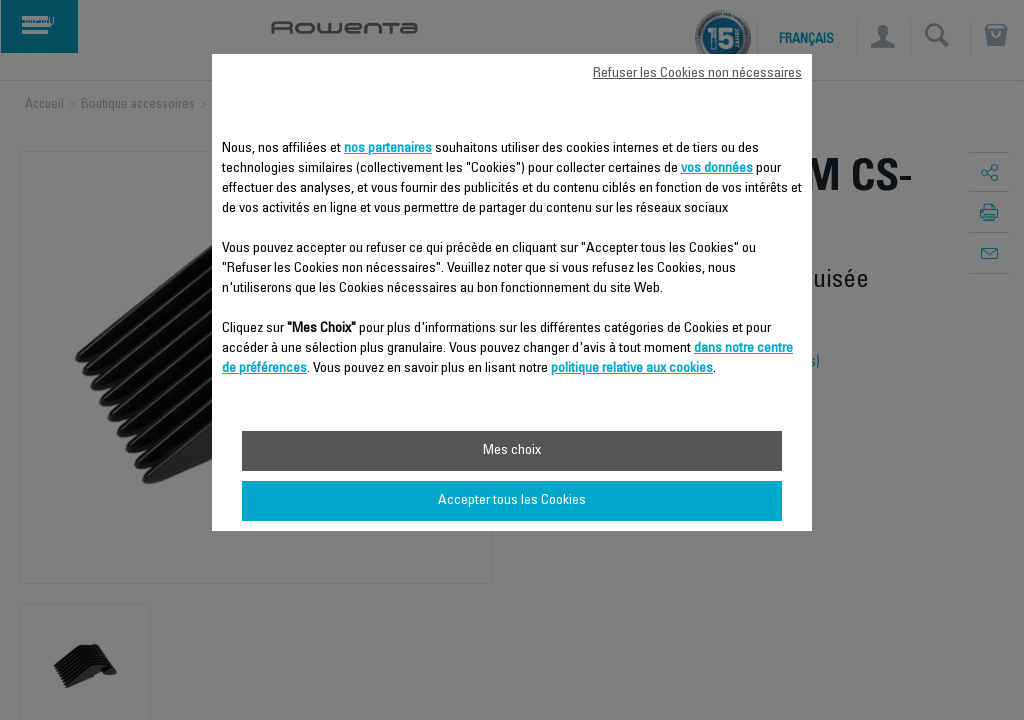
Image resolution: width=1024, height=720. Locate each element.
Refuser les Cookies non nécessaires (697, 74)
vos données (717, 169)
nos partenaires (388, 149)
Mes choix (512, 451)
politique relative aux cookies (632, 369)
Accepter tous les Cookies (512, 501)
